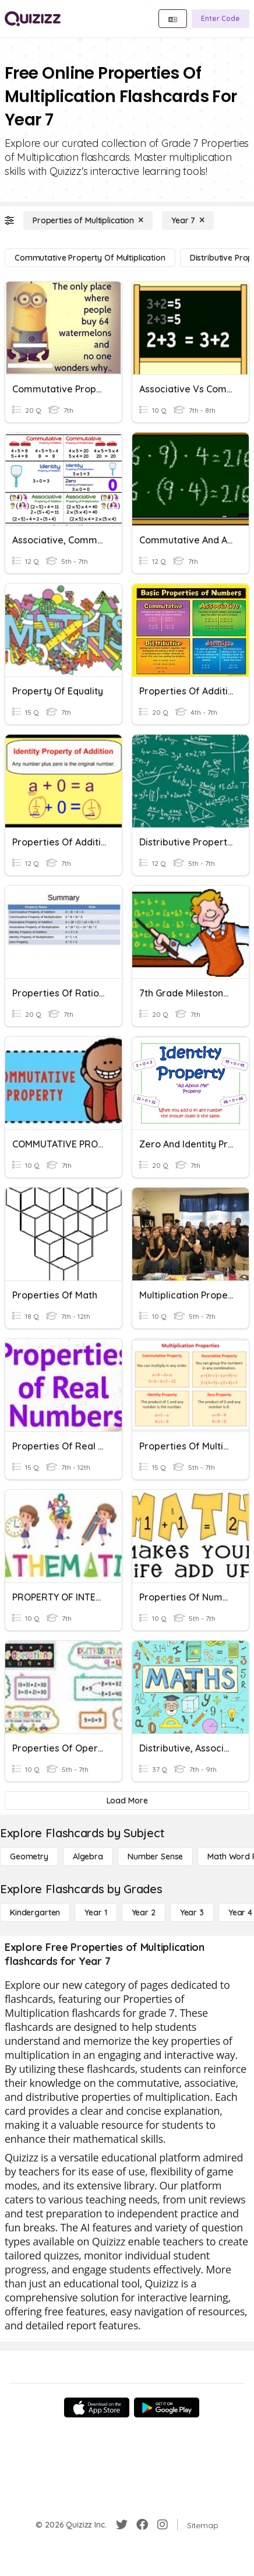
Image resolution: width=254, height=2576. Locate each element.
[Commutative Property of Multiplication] (90, 257)
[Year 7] (188, 220)
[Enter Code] (220, 18)
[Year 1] (96, 1912)
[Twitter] (122, 2524)
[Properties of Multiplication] (88, 220)
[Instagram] (162, 2524)
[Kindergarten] (35, 1912)
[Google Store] (166, 2407)
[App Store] (96, 2407)
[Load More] (127, 1800)
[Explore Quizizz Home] (33, 18)
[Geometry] (29, 1856)
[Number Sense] (155, 1856)
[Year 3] (192, 1912)
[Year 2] (143, 1912)
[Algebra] (88, 1856)
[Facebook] (142, 2524)
